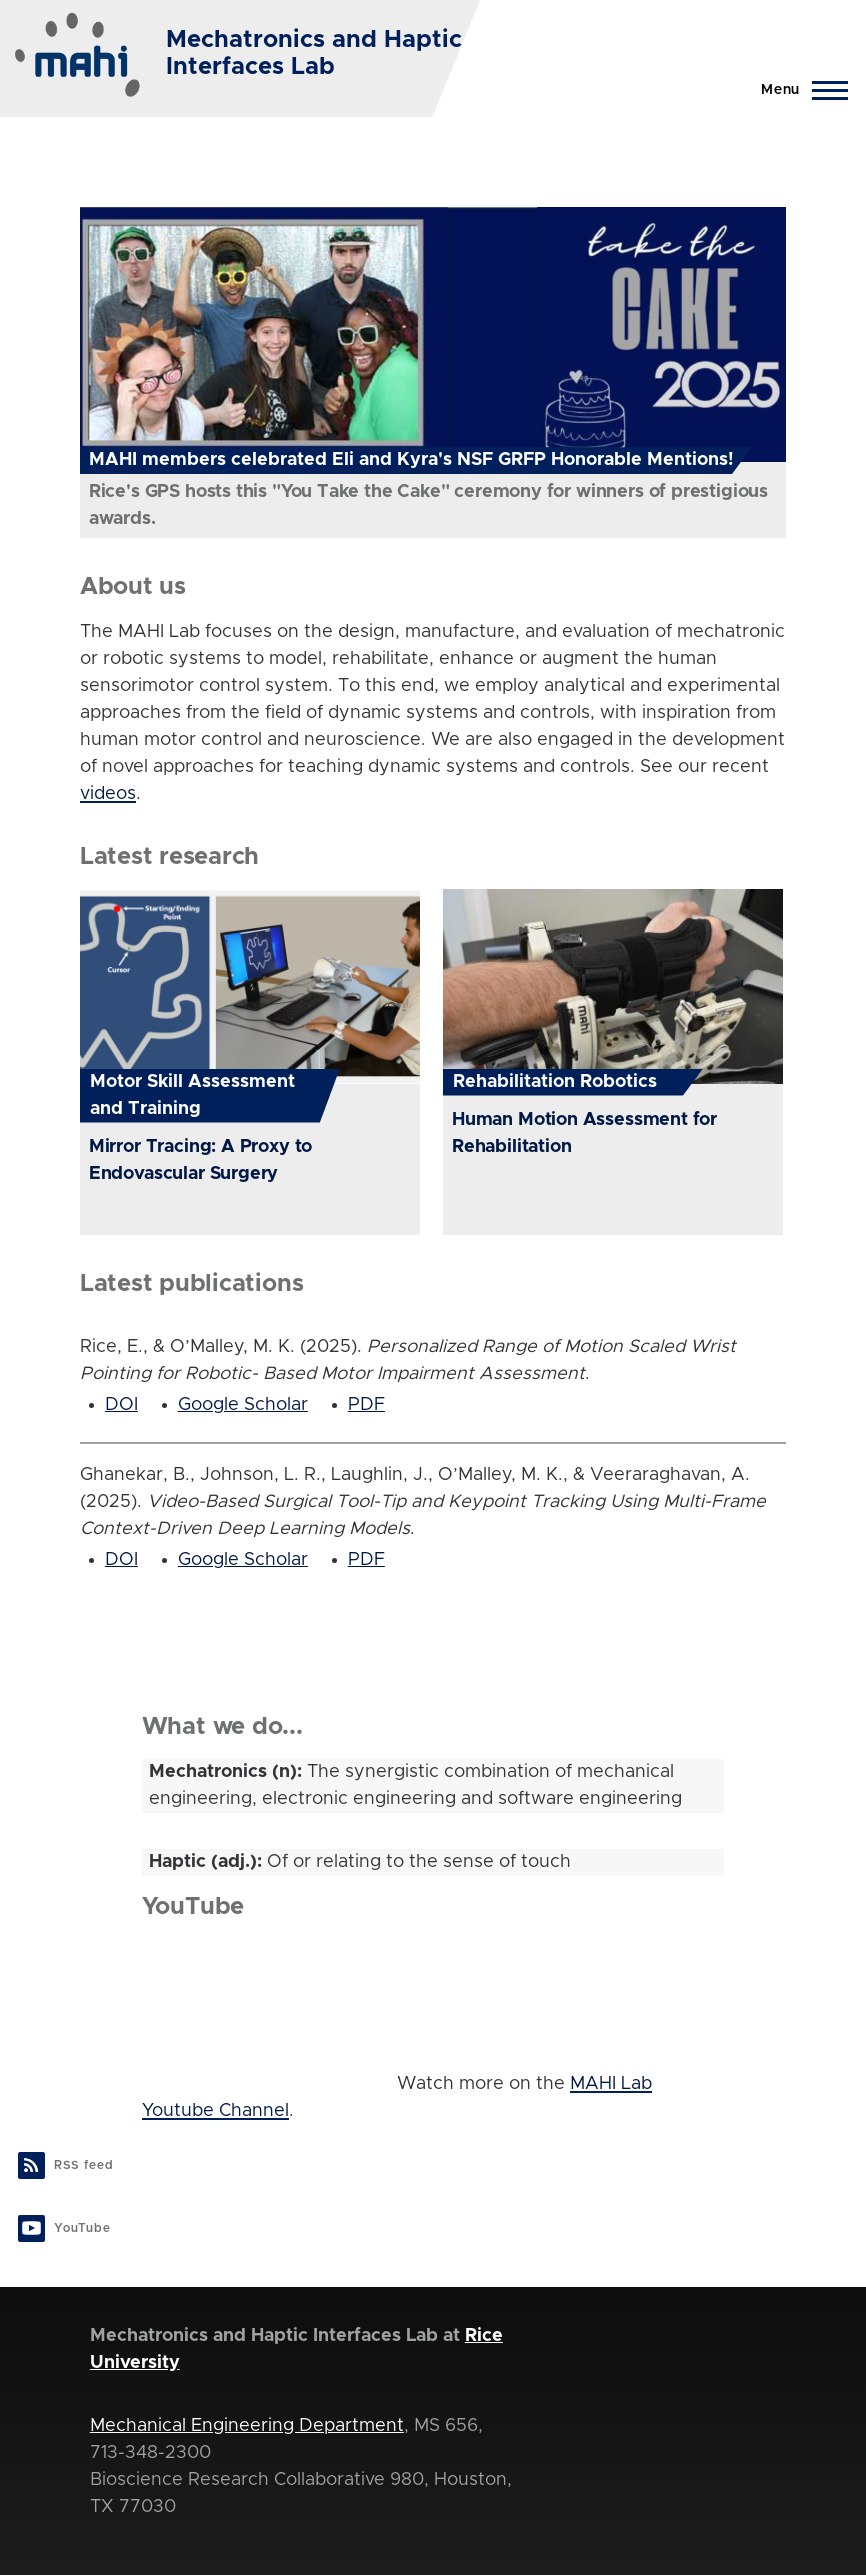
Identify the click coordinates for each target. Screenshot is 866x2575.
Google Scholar (243, 1405)
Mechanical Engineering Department (247, 2426)
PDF (366, 1405)
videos (108, 794)
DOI (121, 1405)
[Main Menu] (798, 90)
